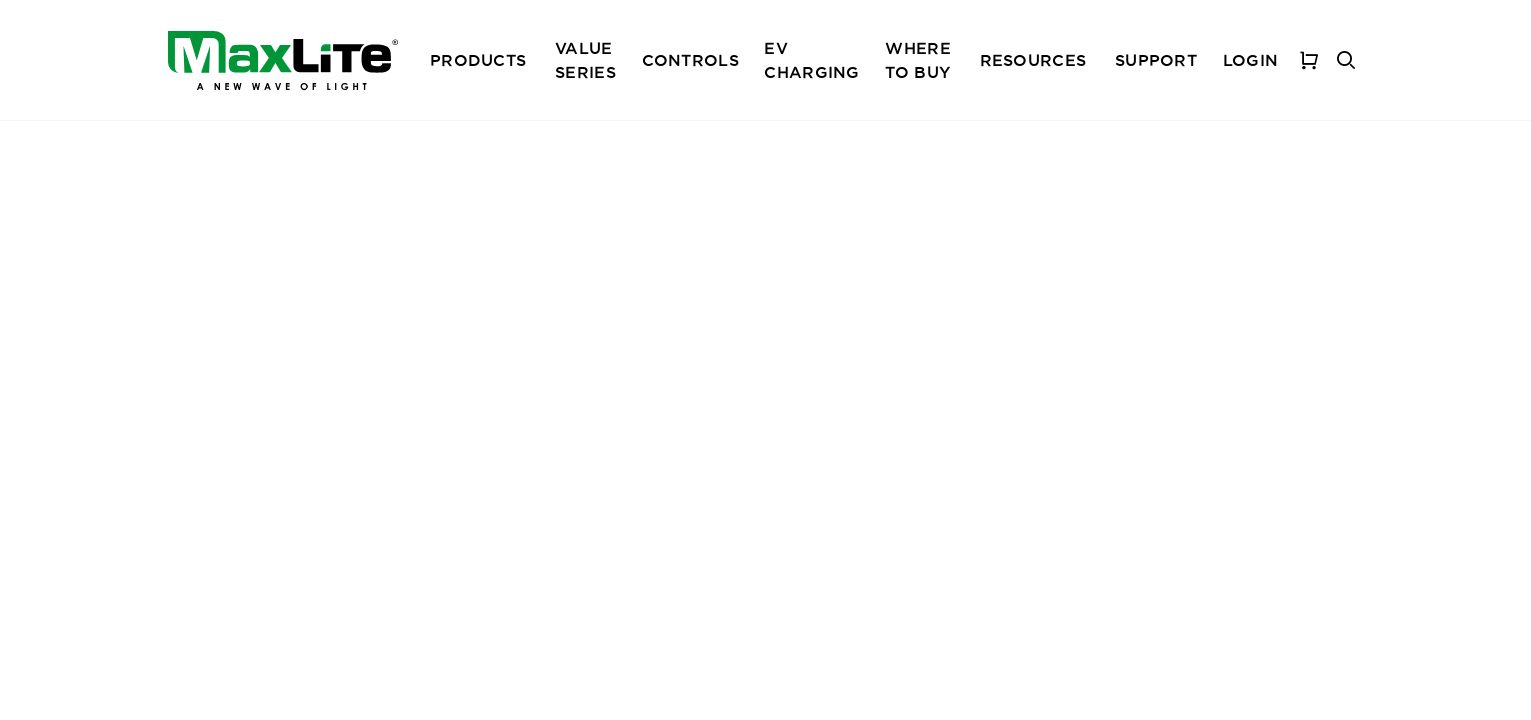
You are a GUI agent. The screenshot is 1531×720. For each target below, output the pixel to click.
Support (1156, 60)
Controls (690, 60)
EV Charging (811, 60)
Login (1250, 60)
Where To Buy (917, 60)
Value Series (585, 60)
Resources (1033, 60)
